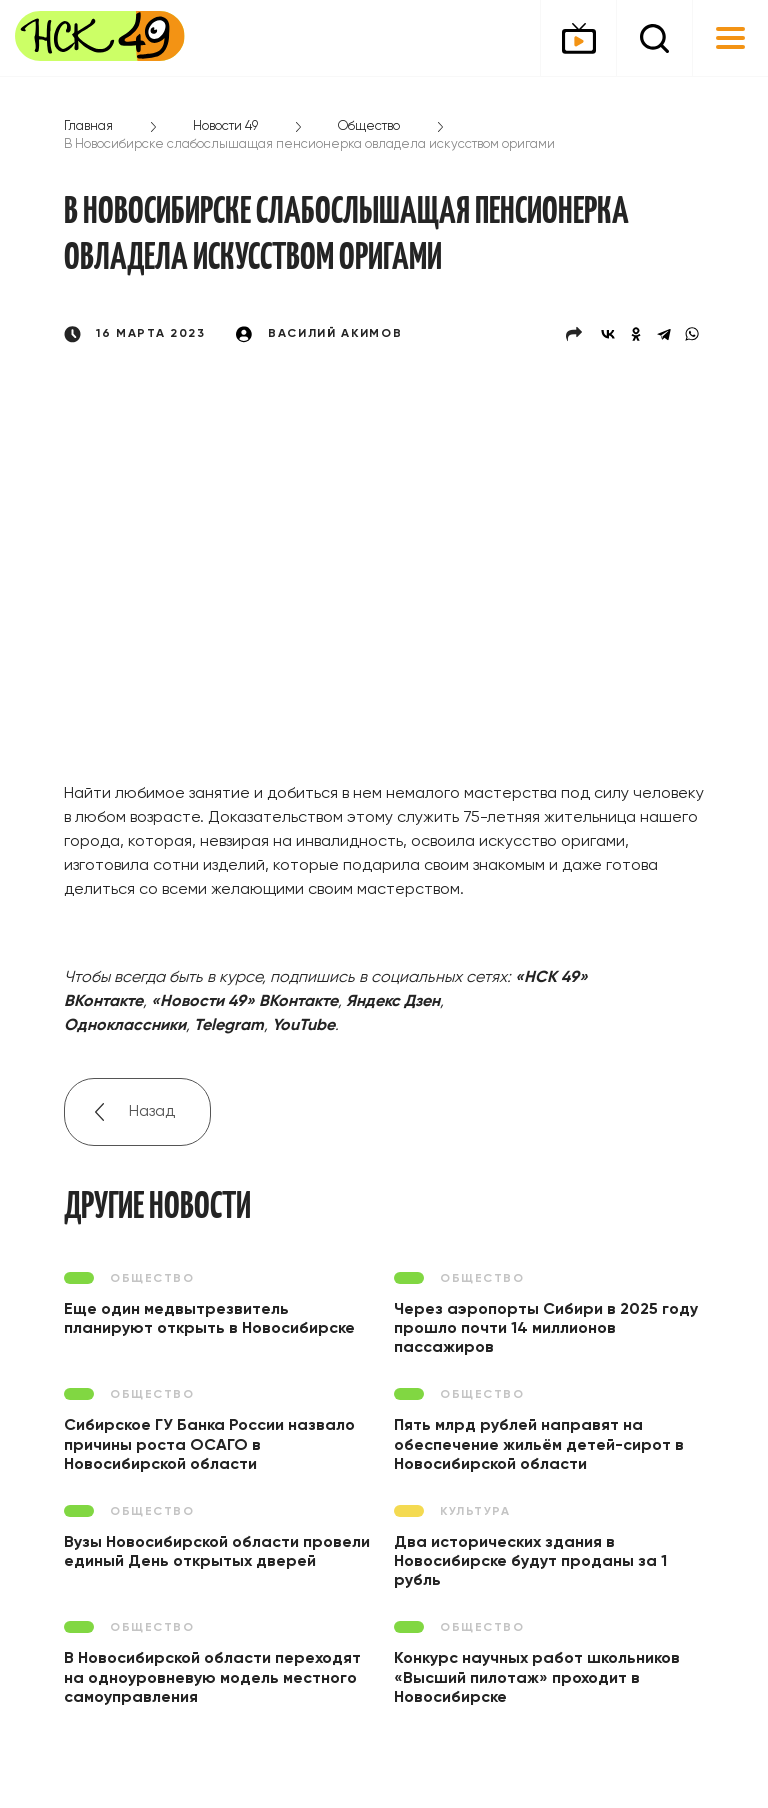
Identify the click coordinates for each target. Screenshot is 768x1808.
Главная (88, 126)
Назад (152, 1112)
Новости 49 (225, 126)
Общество (369, 126)
